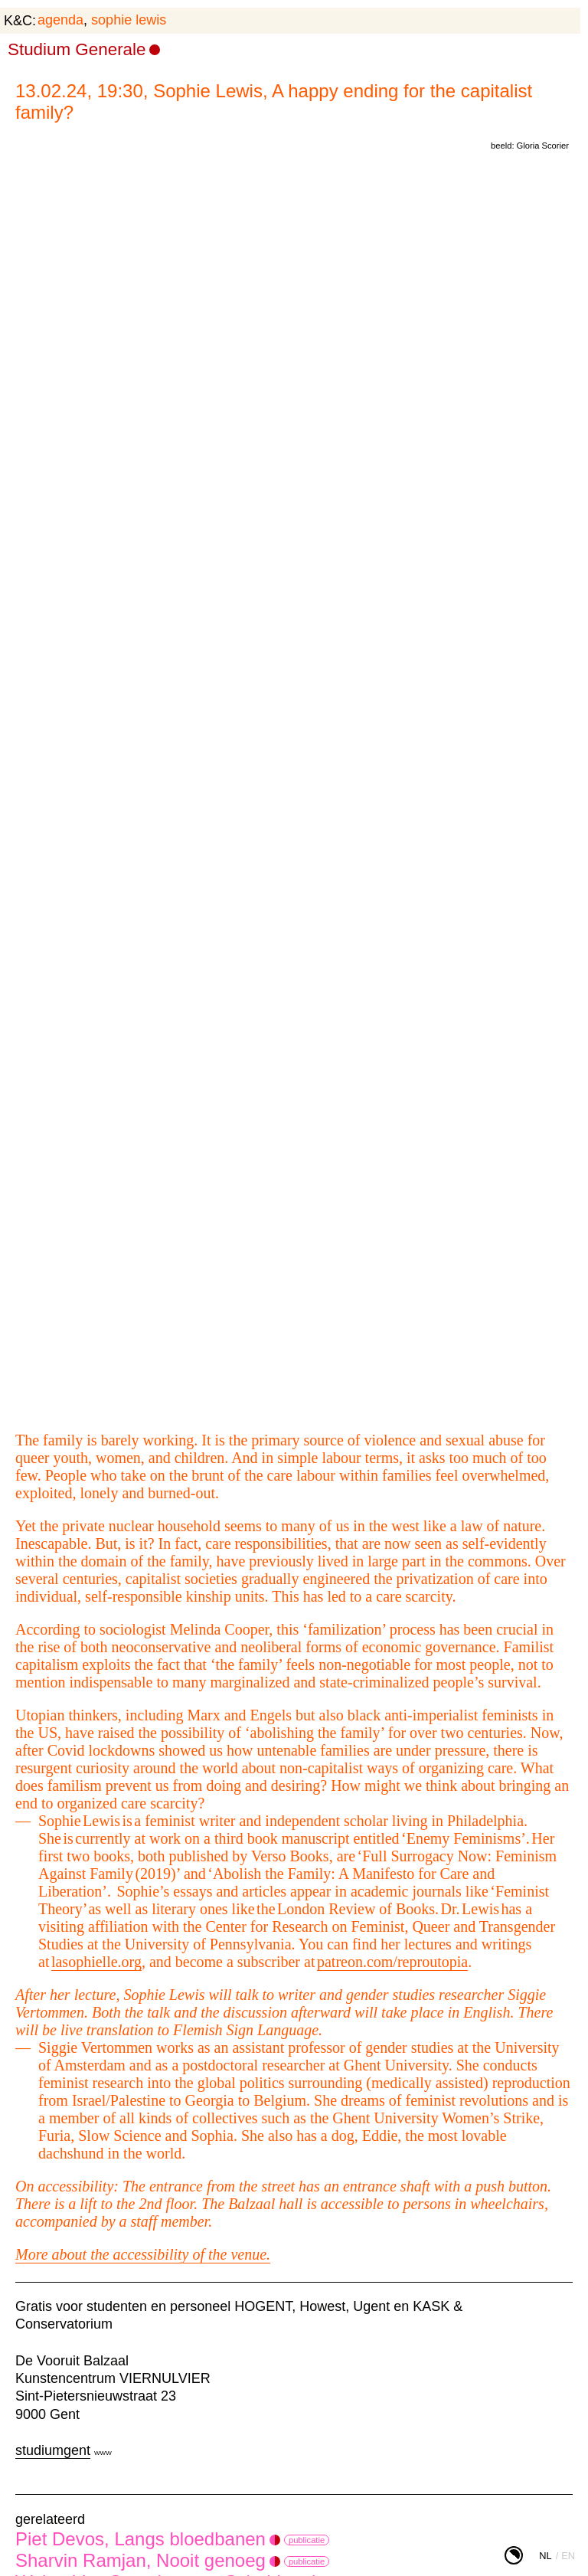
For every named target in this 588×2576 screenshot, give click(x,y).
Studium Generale (76, 49)
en (568, 2555)
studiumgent (52, 2450)
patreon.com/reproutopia (392, 1961)
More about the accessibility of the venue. (142, 2254)
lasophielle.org (96, 1961)
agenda (60, 20)
